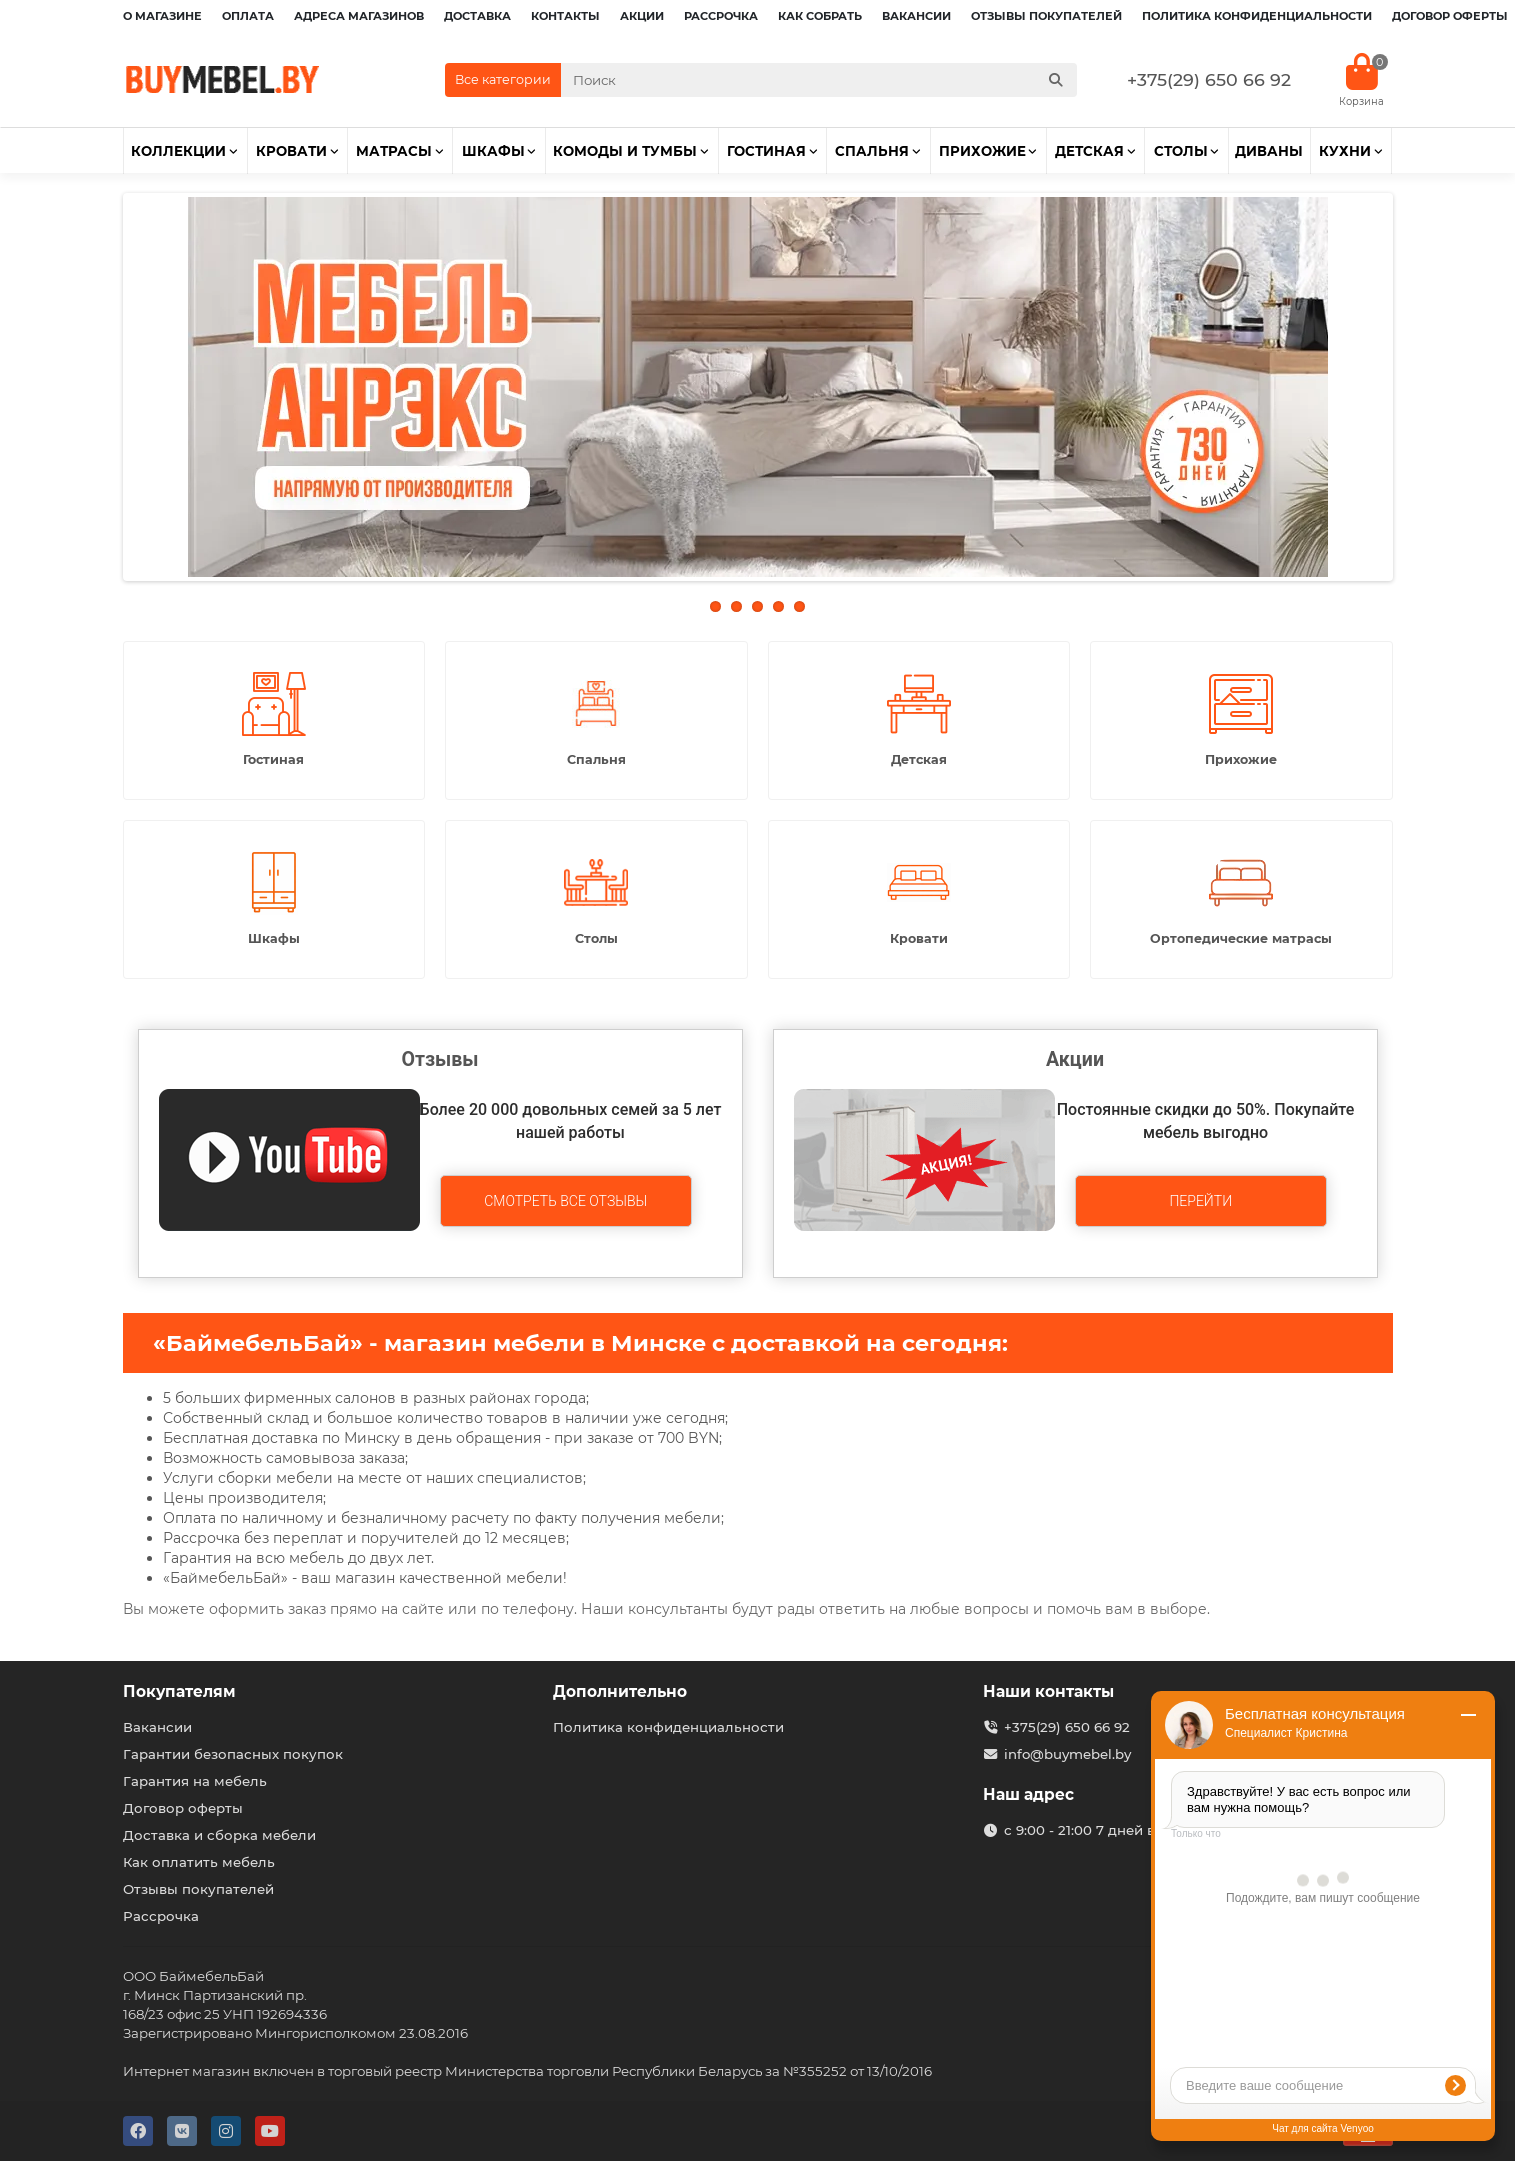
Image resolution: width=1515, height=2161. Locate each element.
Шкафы (493, 151)
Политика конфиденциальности (1257, 16)
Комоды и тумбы (625, 151)
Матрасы (394, 151)
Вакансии (916, 16)
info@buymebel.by (1067, 1754)
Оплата (248, 16)
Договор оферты (1450, 16)
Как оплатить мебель (199, 1862)
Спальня (872, 151)
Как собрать (820, 16)
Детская (1089, 151)
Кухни (1345, 151)
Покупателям (179, 1691)
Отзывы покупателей (1046, 16)
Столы (1181, 151)
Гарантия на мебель (195, 1781)
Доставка (477, 16)
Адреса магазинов (359, 16)
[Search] (819, 80)
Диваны (1269, 151)
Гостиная (766, 151)
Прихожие (982, 151)
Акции (642, 16)
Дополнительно (620, 1691)
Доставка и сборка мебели (219, 1835)
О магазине (162, 16)
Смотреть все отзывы (565, 1201)
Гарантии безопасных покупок (233, 1754)
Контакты (565, 16)
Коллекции (178, 151)
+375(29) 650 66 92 (1209, 79)
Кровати (291, 151)
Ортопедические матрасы (1241, 938)
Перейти (1200, 1201)
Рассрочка (721, 16)
